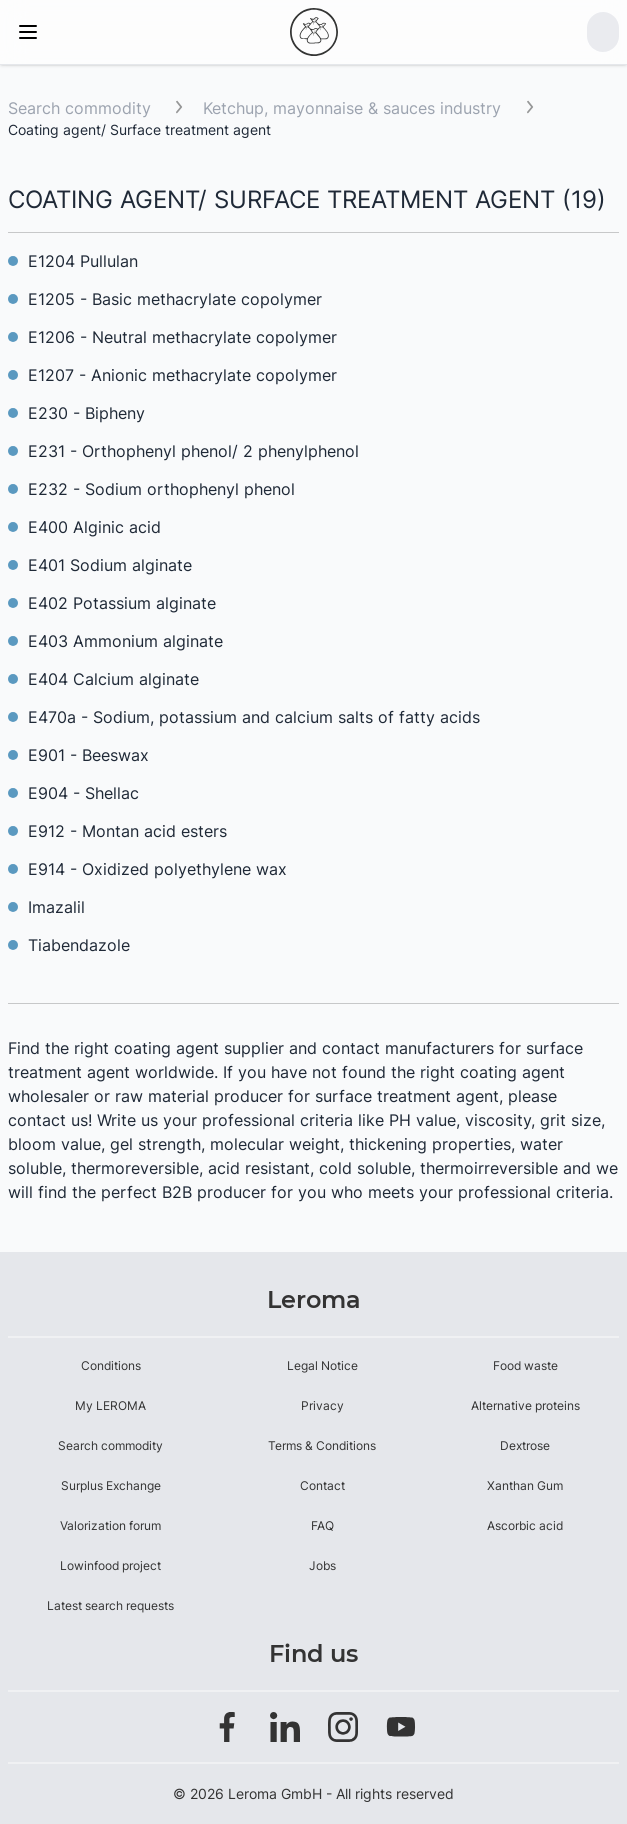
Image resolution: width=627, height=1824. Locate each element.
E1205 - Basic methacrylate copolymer (177, 299)
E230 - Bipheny (86, 413)
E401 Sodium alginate (110, 565)
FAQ (322, 1525)
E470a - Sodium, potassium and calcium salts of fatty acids (254, 717)
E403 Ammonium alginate (125, 641)
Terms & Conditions (322, 1445)
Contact (322, 1485)
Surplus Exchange (111, 1485)
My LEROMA (110, 1405)
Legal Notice (322, 1365)
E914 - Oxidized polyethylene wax (157, 869)
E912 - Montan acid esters (127, 831)
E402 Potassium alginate (122, 603)
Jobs (322, 1565)
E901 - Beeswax (88, 755)
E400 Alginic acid (94, 527)
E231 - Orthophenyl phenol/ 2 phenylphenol (193, 451)
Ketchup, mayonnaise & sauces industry (354, 108)
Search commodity (79, 108)
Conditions (111, 1365)
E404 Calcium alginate (113, 679)
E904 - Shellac (83, 793)
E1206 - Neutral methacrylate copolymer (182, 337)
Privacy (322, 1405)
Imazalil (56, 907)
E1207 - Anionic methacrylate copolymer (182, 375)
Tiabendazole (79, 945)
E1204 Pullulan (83, 261)
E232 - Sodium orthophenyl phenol (161, 489)
